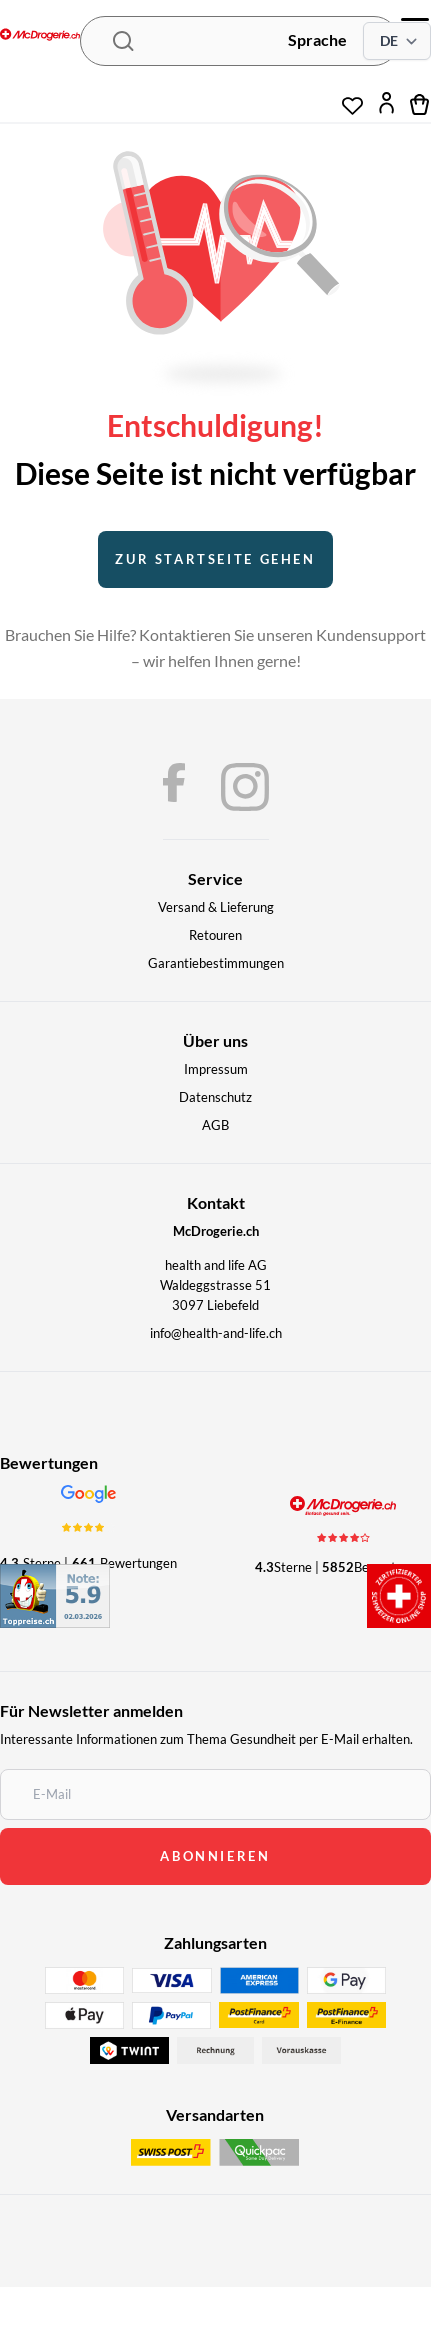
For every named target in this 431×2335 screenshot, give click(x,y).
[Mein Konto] (386, 103)
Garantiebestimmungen (216, 963)
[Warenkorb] (420, 103)
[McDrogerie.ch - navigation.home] (40, 36)
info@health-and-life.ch (216, 1333)
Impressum (216, 1069)
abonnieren (215, 1856)
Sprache (317, 39)
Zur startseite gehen (215, 559)
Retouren (215, 935)
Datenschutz (215, 1097)
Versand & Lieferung (216, 907)
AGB (215, 1125)
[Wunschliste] (352, 98)
